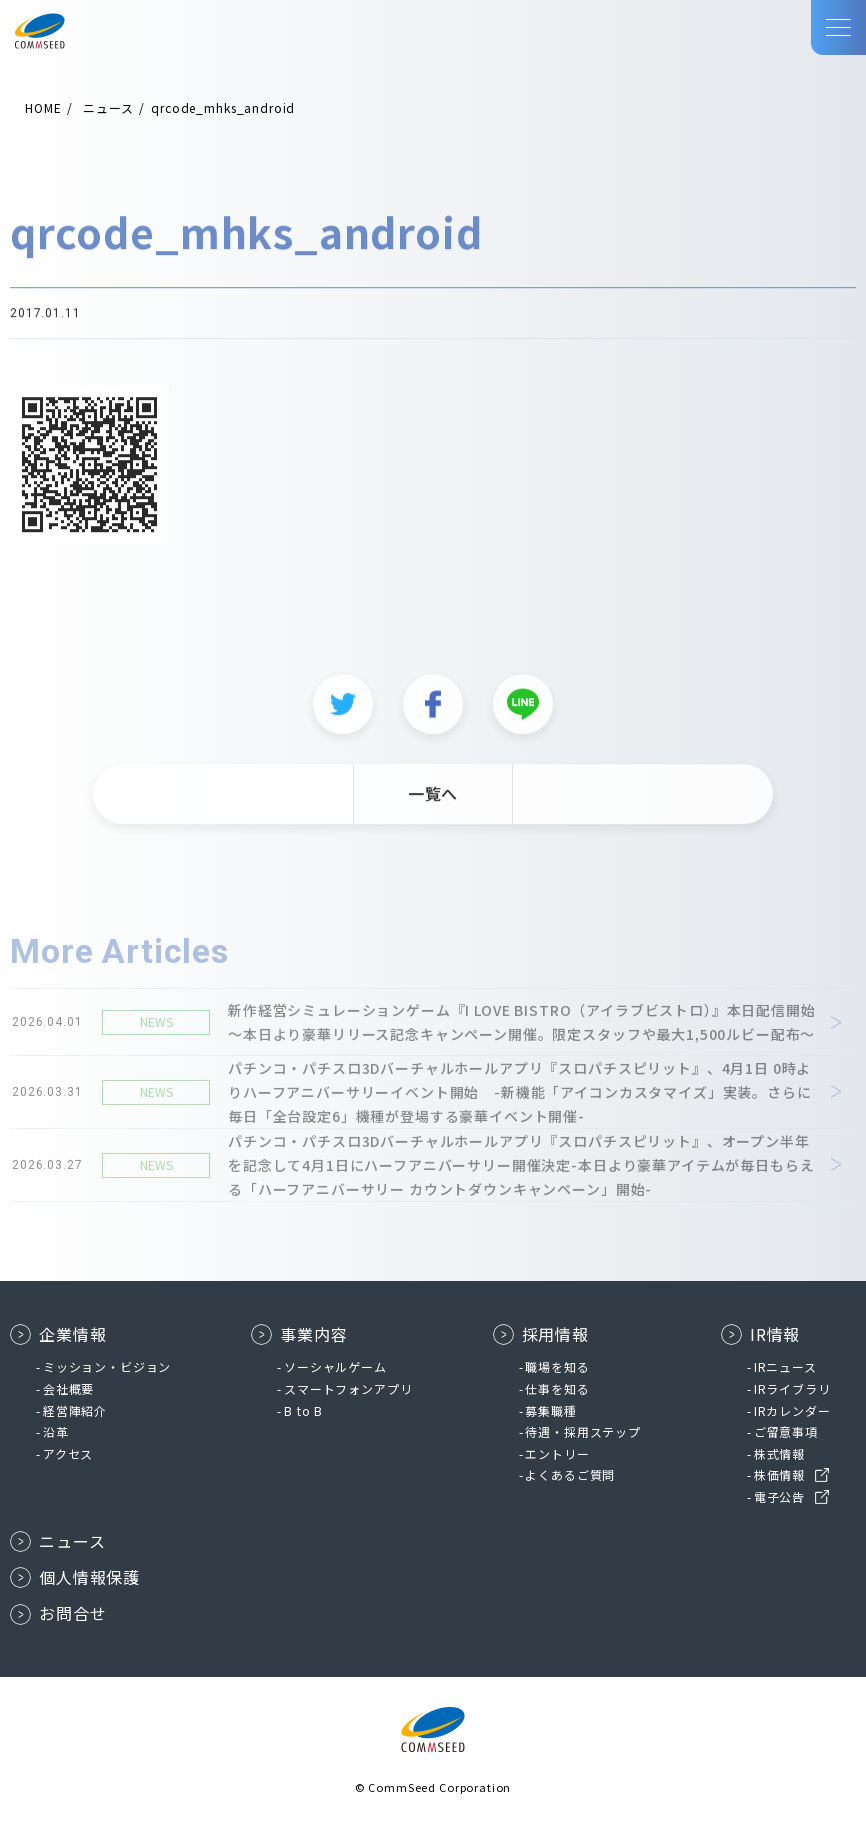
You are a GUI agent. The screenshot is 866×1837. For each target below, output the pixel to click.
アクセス (68, 1453)
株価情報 (779, 1474)
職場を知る (557, 1366)
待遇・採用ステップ (583, 1431)
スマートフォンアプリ (348, 1388)
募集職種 (550, 1410)
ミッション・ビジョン (107, 1366)
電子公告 (779, 1496)
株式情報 (779, 1453)
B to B (303, 1410)
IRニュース (785, 1366)
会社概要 (68, 1388)
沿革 (56, 1431)
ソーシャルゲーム (335, 1366)
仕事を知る (557, 1388)
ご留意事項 (786, 1431)
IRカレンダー (792, 1410)
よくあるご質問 (570, 1474)
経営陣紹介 (75, 1410)
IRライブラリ (792, 1388)
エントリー (557, 1453)
